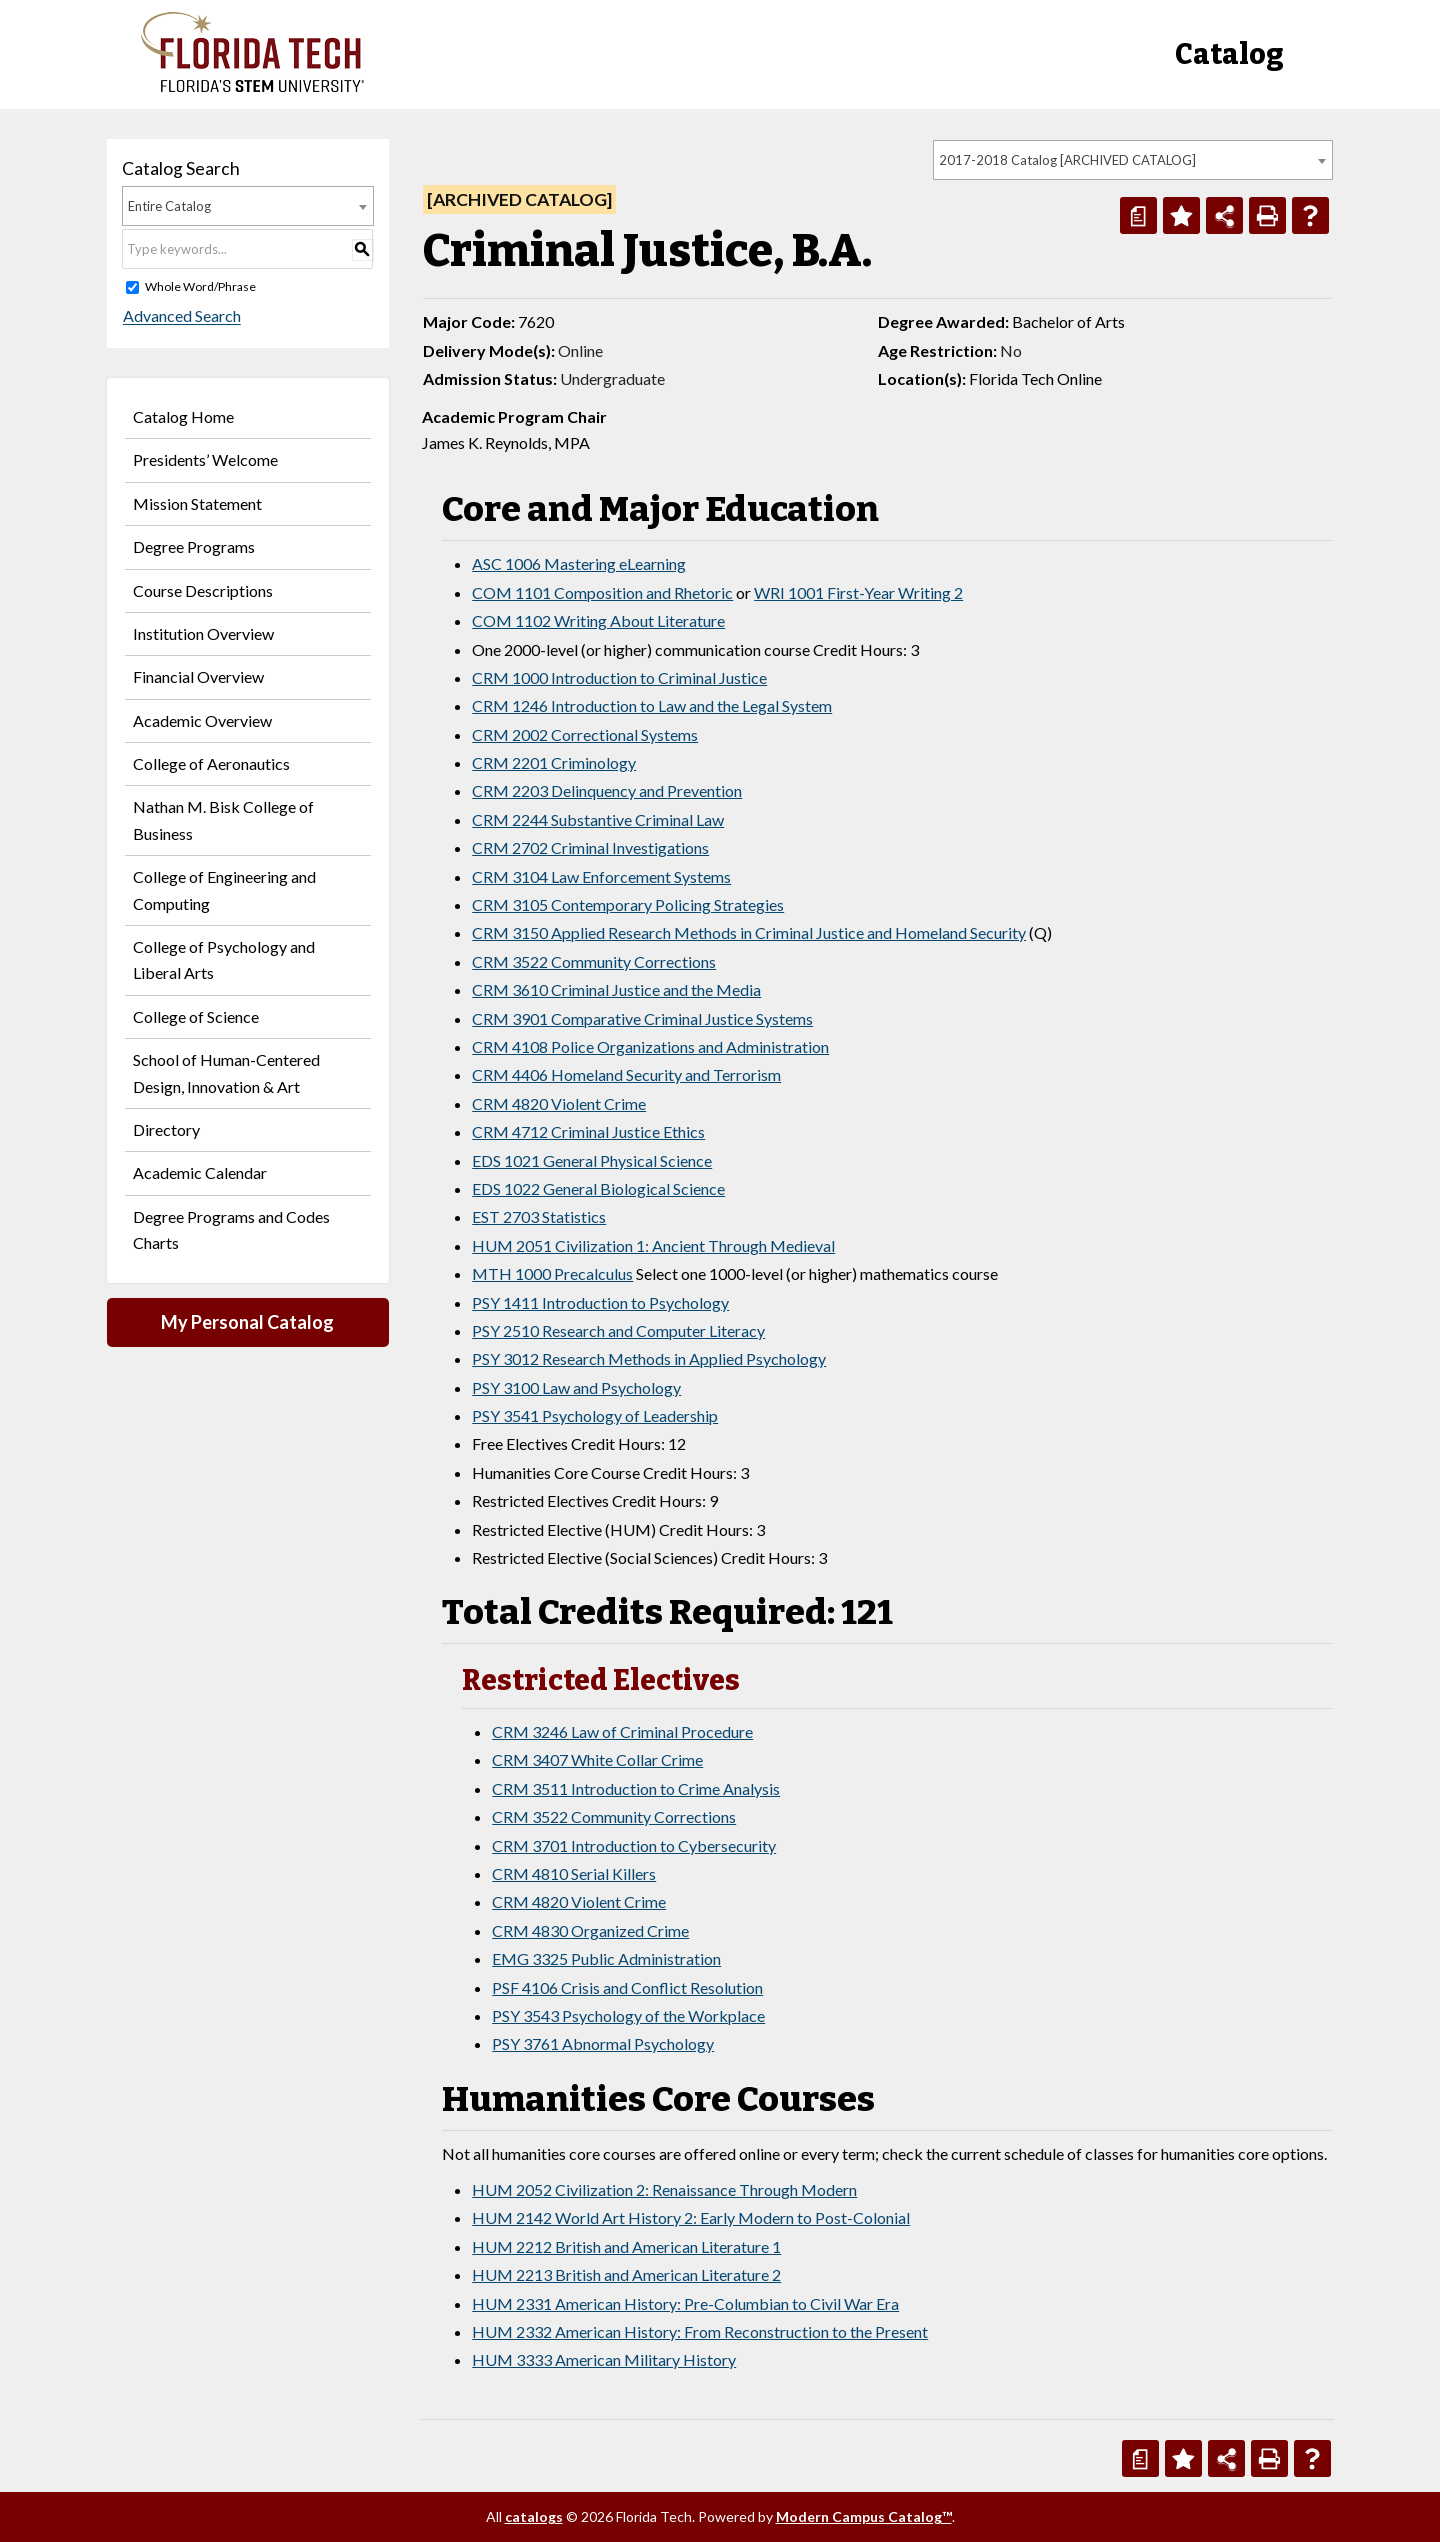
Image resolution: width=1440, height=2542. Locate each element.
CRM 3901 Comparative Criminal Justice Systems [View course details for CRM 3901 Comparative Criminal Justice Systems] (642, 1018)
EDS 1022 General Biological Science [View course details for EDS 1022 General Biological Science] (598, 1188)
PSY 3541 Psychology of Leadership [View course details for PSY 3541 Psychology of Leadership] (595, 1415)
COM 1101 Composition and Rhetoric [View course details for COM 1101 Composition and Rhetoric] (602, 592)
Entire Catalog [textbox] (169, 206)
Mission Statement (197, 503)
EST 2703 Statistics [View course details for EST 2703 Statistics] (539, 1216)
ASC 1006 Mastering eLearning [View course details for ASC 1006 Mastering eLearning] (579, 563)
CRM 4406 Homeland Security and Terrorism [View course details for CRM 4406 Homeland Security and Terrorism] (626, 1074)
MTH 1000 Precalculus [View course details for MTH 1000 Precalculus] (552, 1273)
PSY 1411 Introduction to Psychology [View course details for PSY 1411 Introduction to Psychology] (600, 1302)
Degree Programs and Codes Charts (231, 1229)
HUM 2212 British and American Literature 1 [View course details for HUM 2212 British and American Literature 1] (626, 2246)
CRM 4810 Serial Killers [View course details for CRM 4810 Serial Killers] (574, 1873)
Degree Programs (194, 546)
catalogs (534, 2516)
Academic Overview (202, 720)
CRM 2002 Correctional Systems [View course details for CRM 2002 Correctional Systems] (585, 734)
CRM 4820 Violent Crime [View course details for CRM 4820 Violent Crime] (559, 1103)
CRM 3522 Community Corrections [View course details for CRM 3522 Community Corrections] (594, 961)
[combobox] (1133, 160)
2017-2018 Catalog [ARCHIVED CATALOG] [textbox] (1067, 160)
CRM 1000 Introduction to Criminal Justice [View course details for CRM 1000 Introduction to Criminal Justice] (619, 677)
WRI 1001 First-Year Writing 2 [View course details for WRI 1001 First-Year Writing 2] (858, 592)
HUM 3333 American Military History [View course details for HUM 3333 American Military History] (604, 2359)
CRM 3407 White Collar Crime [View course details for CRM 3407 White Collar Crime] (597, 1759)
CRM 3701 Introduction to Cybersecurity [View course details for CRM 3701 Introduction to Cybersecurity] (634, 1845)
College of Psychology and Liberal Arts (224, 959)
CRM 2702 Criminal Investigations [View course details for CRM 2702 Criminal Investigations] (590, 847)
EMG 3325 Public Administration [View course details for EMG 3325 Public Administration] (606, 1958)
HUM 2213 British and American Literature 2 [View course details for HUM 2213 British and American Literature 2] (626, 2274)
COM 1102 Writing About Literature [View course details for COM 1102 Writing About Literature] (598, 620)
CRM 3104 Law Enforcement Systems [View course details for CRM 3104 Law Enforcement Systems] (601, 876)
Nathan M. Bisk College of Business (223, 819)
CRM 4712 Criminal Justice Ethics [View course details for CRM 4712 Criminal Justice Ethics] (588, 1131)
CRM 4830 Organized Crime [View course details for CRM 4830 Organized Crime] (590, 1930)
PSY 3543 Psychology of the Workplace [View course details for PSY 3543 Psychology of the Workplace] (628, 2015)
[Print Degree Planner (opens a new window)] (1138, 215)
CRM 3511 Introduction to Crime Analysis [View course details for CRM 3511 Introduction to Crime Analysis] (636, 1788)
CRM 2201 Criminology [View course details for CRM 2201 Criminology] (554, 762)
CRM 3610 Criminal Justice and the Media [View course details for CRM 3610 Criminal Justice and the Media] (616, 989)
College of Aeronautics (211, 763)
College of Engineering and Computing (224, 889)
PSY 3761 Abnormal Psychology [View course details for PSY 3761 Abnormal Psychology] (603, 2043)
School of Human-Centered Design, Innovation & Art (226, 1072)
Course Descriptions (203, 590)
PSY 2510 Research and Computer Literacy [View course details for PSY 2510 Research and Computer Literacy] (618, 1330)
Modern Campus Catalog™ (864, 2516)
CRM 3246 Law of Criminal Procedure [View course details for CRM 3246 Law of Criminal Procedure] (622, 1731)
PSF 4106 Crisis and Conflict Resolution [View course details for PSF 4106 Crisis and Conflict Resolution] (627, 1987)
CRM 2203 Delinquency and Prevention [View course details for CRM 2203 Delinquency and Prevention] (607, 790)
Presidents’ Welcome (205, 459)
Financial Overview (198, 676)
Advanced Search (181, 316)
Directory (166, 1129)
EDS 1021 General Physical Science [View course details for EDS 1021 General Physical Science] (592, 1160)
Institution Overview (203, 633)
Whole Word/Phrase (200, 286)
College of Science (196, 1016)
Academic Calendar (200, 1172)
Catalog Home (183, 416)
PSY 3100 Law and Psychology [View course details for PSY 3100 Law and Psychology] (576, 1387)
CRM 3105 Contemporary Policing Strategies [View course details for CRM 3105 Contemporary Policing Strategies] (628, 904)
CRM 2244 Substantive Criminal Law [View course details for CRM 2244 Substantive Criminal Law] (598, 819)
